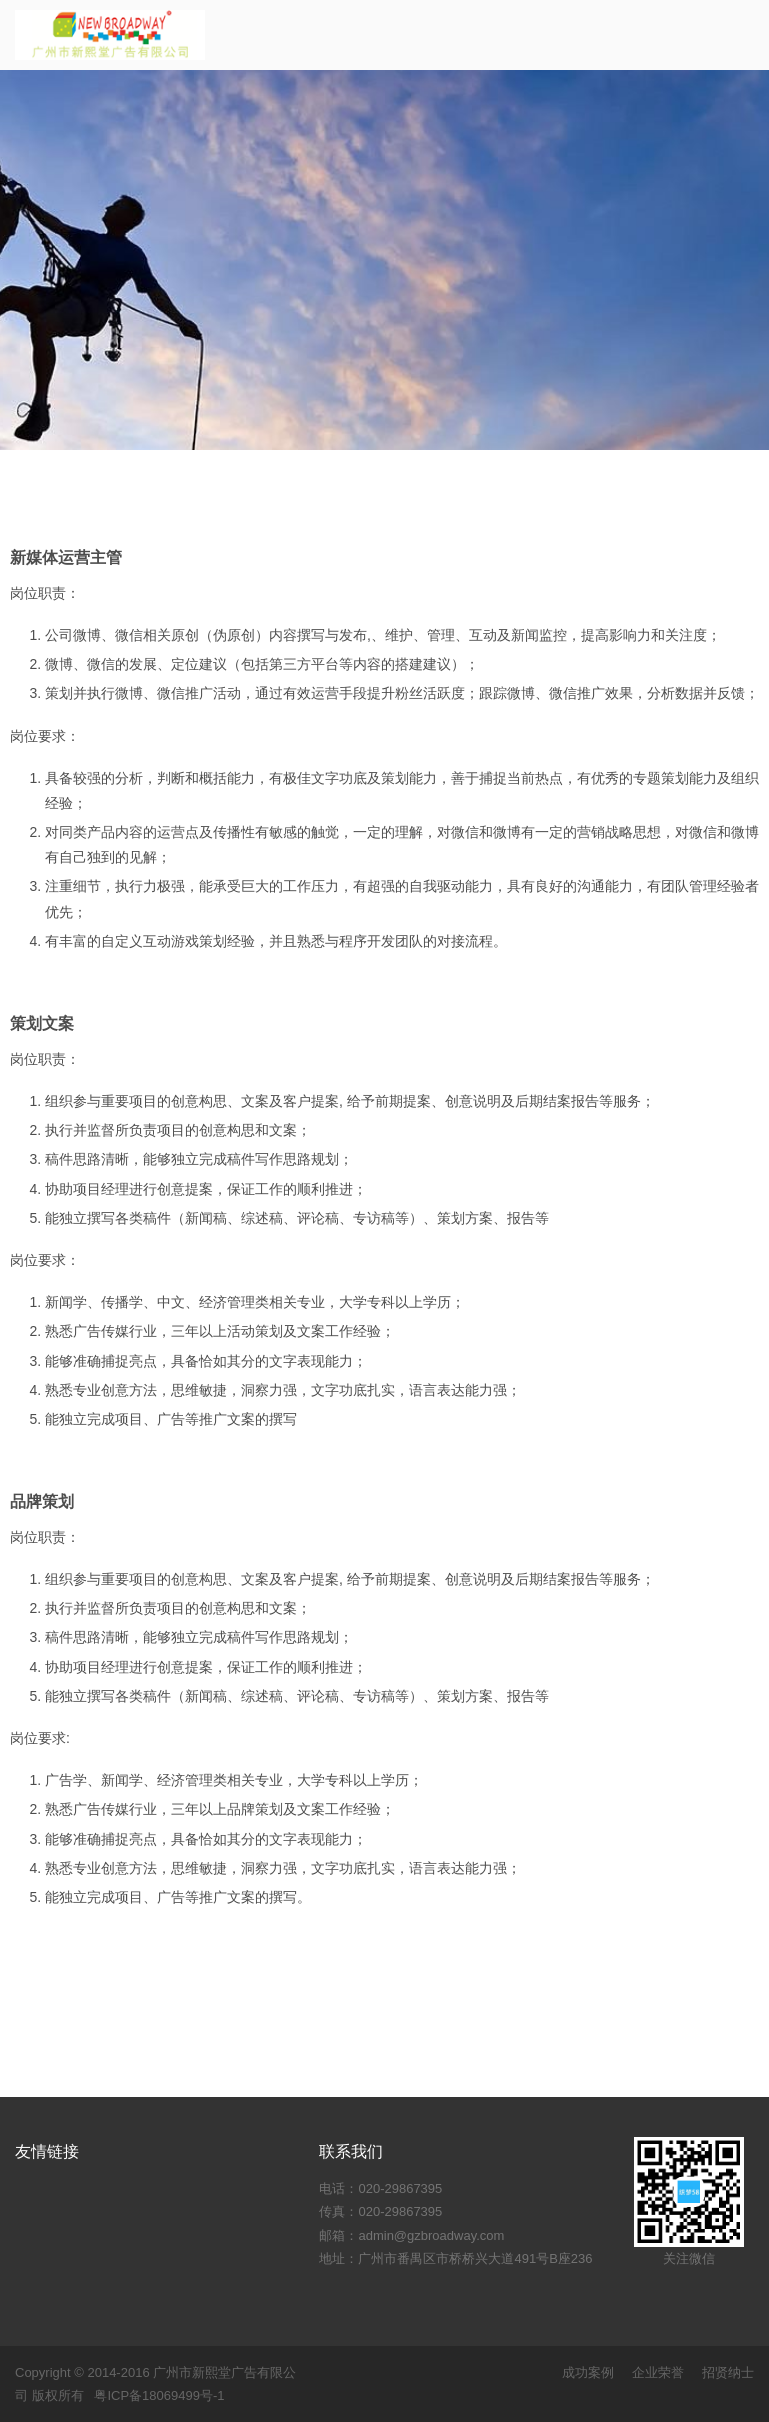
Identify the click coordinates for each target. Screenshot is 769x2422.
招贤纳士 (728, 2372)
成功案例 (588, 2372)
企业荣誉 (658, 2372)
